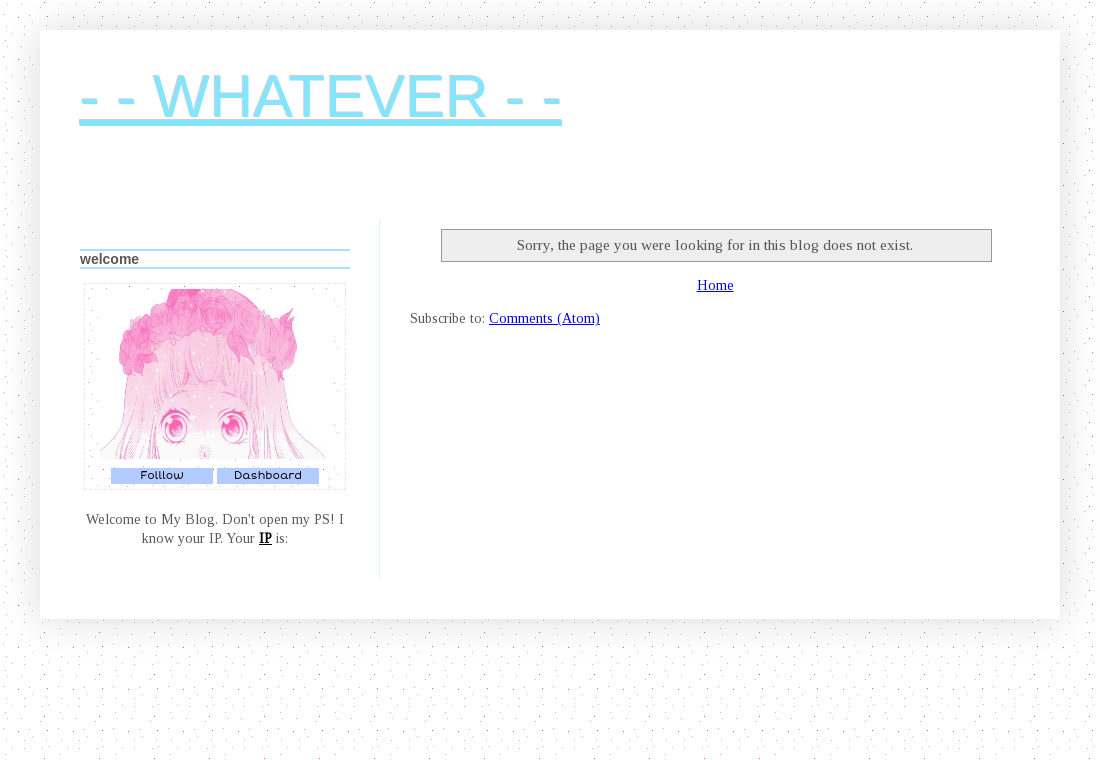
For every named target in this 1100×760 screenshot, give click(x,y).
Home (715, 285)
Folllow (162, 475)
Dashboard (268, 475)
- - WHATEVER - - (321, 96)
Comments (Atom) (544, 318)
